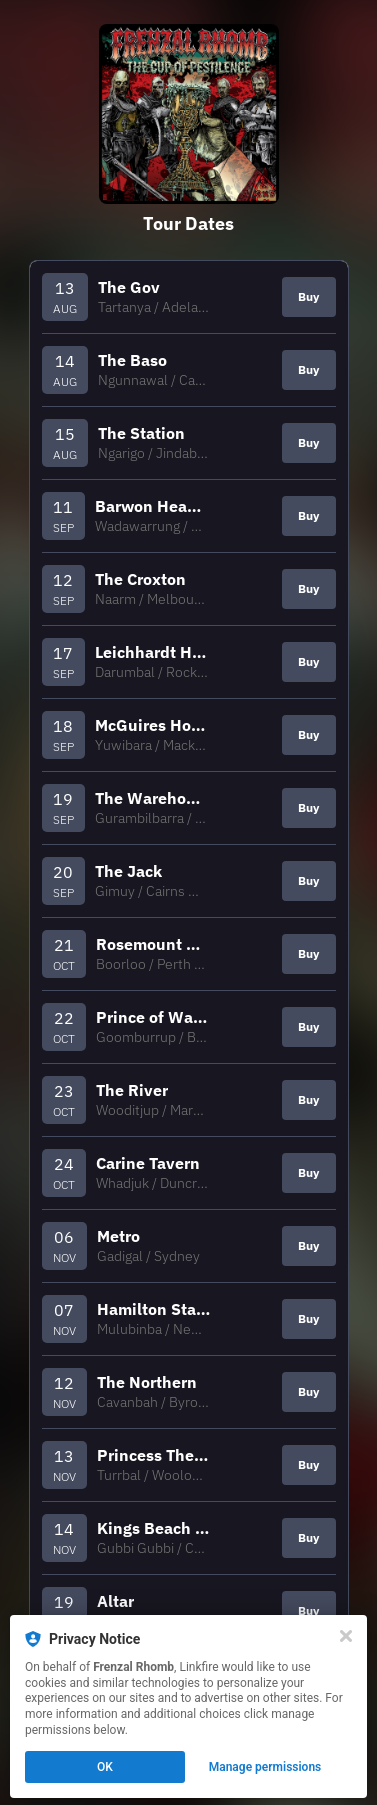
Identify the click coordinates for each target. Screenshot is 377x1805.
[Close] (346, 1636)
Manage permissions (265, 1767)
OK (105, 1767)
